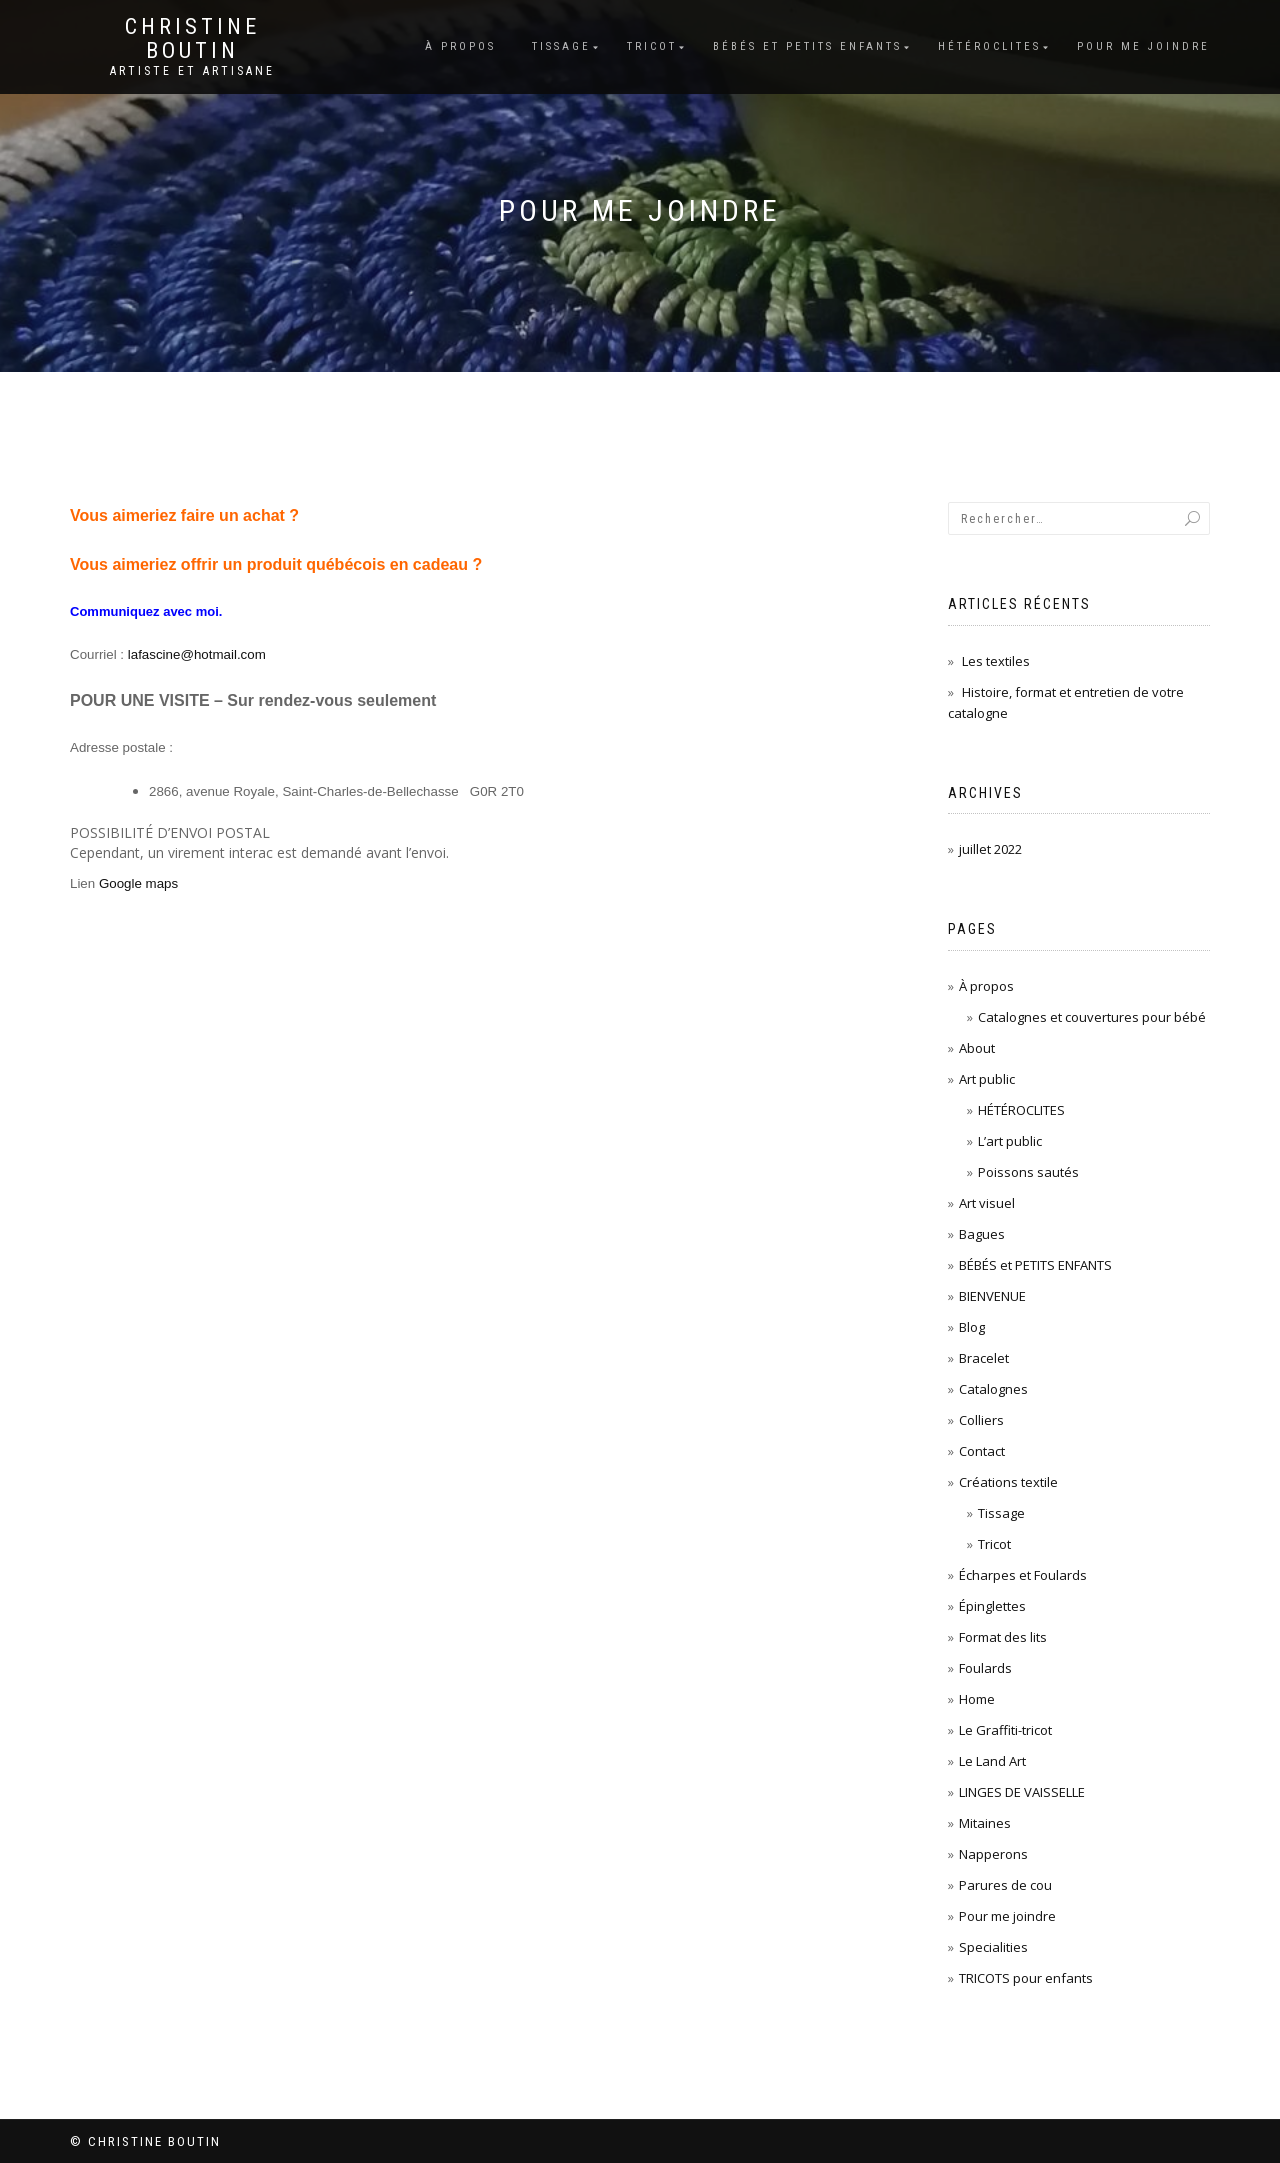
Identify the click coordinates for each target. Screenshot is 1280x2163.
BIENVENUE (992, 1296)
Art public (987, 1079)
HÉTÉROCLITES (1021, 1110)
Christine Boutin (192, 39)
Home (977, 1699)
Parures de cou (1005, 1885)
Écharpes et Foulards (1023, 1575)
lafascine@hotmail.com (197, 654)
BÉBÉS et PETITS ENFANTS (807, 46)
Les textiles (996, 661)
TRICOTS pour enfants (1026, 1978)
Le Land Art (992, 1761)
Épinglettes (992, 1606)
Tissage (561, 46)
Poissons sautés (1028, 1172)
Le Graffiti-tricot (1005, 1730)
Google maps (138, 883)
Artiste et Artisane (192, 71)
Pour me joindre (1143, 46)
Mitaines (985, 1823)
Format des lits (1003, 1637)
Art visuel (987, 1203)
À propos (460, 46)
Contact (982, 1451)
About (977, 1048)
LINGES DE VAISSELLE (1022, 1792)
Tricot (652, 46)
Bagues (982, 1234)
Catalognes (993, 1389)
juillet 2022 (990, 849)
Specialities (993, 1947)
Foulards (985, 1668)
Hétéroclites (989, 46)
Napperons (993, 1854)
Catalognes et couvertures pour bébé (1092, 1017)
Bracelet (984, 1358)
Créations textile (1008, 1482)
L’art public (1010, 1141)
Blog (972, 1327)
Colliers (981, 1420)
